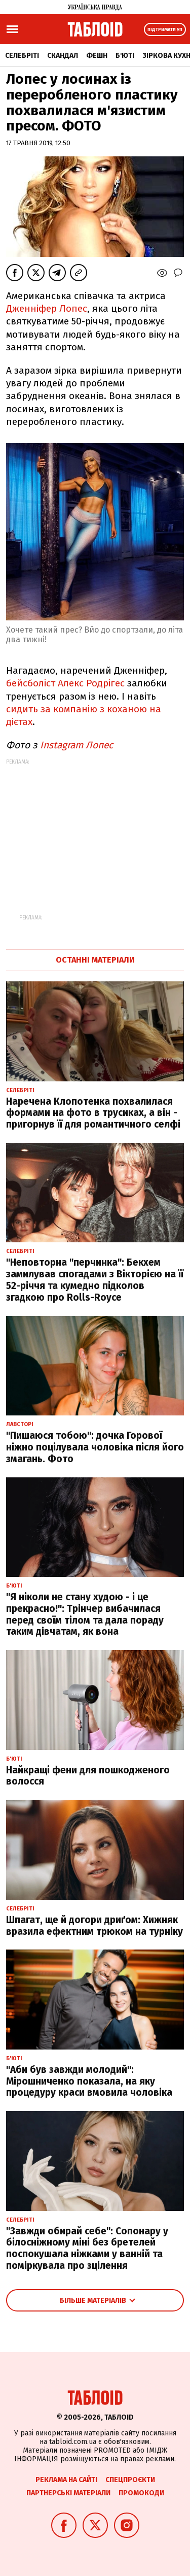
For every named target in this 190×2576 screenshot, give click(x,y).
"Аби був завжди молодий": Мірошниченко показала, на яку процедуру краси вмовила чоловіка (89, 2081)
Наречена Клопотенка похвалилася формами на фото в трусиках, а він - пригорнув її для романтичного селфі (93, 1113)
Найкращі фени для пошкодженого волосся (88, 1776)
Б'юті (125, 55)
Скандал (62, 55)
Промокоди (141, 2493)
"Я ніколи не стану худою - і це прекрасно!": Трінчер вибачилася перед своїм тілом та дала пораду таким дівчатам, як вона (85, 1614)
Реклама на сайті (66, 2479)
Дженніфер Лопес (46, 308)
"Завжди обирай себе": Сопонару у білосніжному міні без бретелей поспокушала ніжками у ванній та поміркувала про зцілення (87, 2248)
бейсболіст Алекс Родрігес (66, 683)
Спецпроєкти (130, 2479)
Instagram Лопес (76, 745)
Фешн (96, 55)
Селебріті (22, 55)
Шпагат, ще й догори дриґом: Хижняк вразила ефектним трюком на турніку (94, 1925)
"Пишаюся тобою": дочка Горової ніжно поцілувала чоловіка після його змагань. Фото (95, 1447)
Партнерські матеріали (68, 2493)
